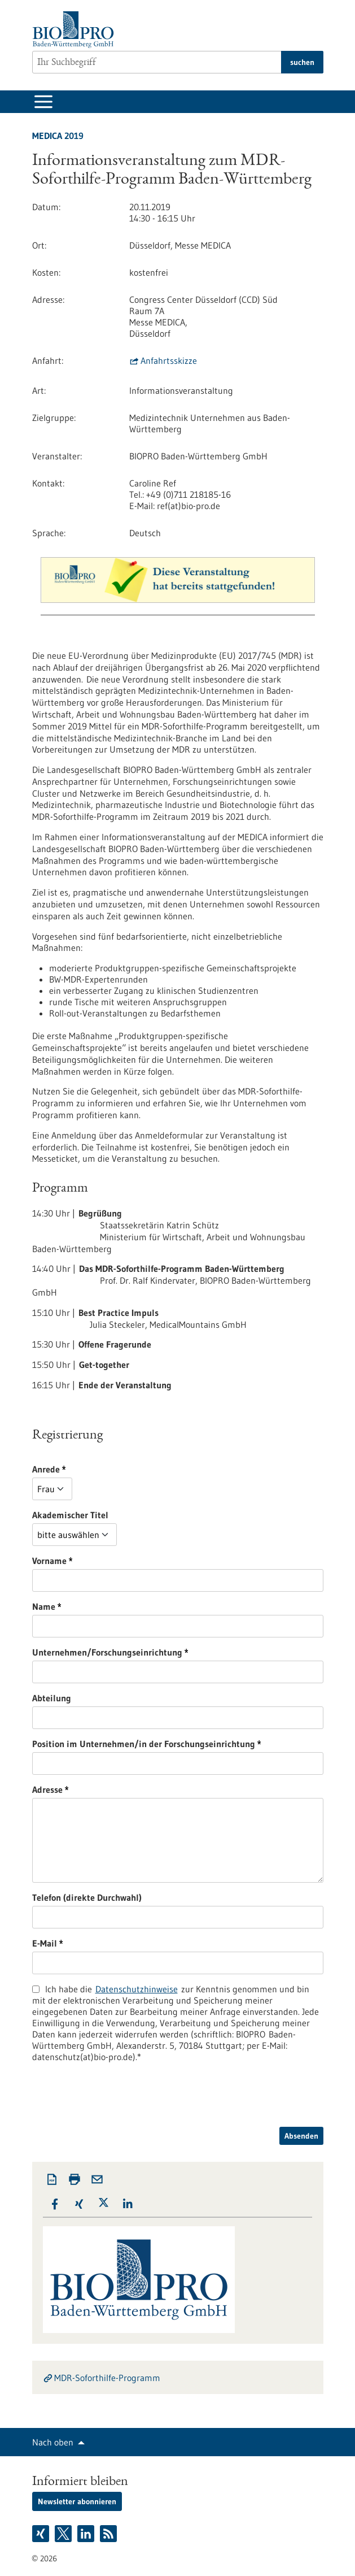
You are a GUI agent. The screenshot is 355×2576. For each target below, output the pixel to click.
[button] (55, 2204)
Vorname (110, 1560)
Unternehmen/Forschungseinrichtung (168, 1652)
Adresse (108, 1789)
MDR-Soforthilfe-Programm (107, 2377)
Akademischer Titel (70, 1515)
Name (104, 1606)
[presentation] (118, 2105)
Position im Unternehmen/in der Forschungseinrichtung (178, 1743)
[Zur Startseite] (76, 29)
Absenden (301, 2136)
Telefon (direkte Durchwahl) (87, 1897)
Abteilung (51, 1698)
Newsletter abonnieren (77, 2501)
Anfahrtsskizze (169, 360)
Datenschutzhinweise (136, 1989)
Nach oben (52, 2442)
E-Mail (105, 1943)
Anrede (107, 1469)
